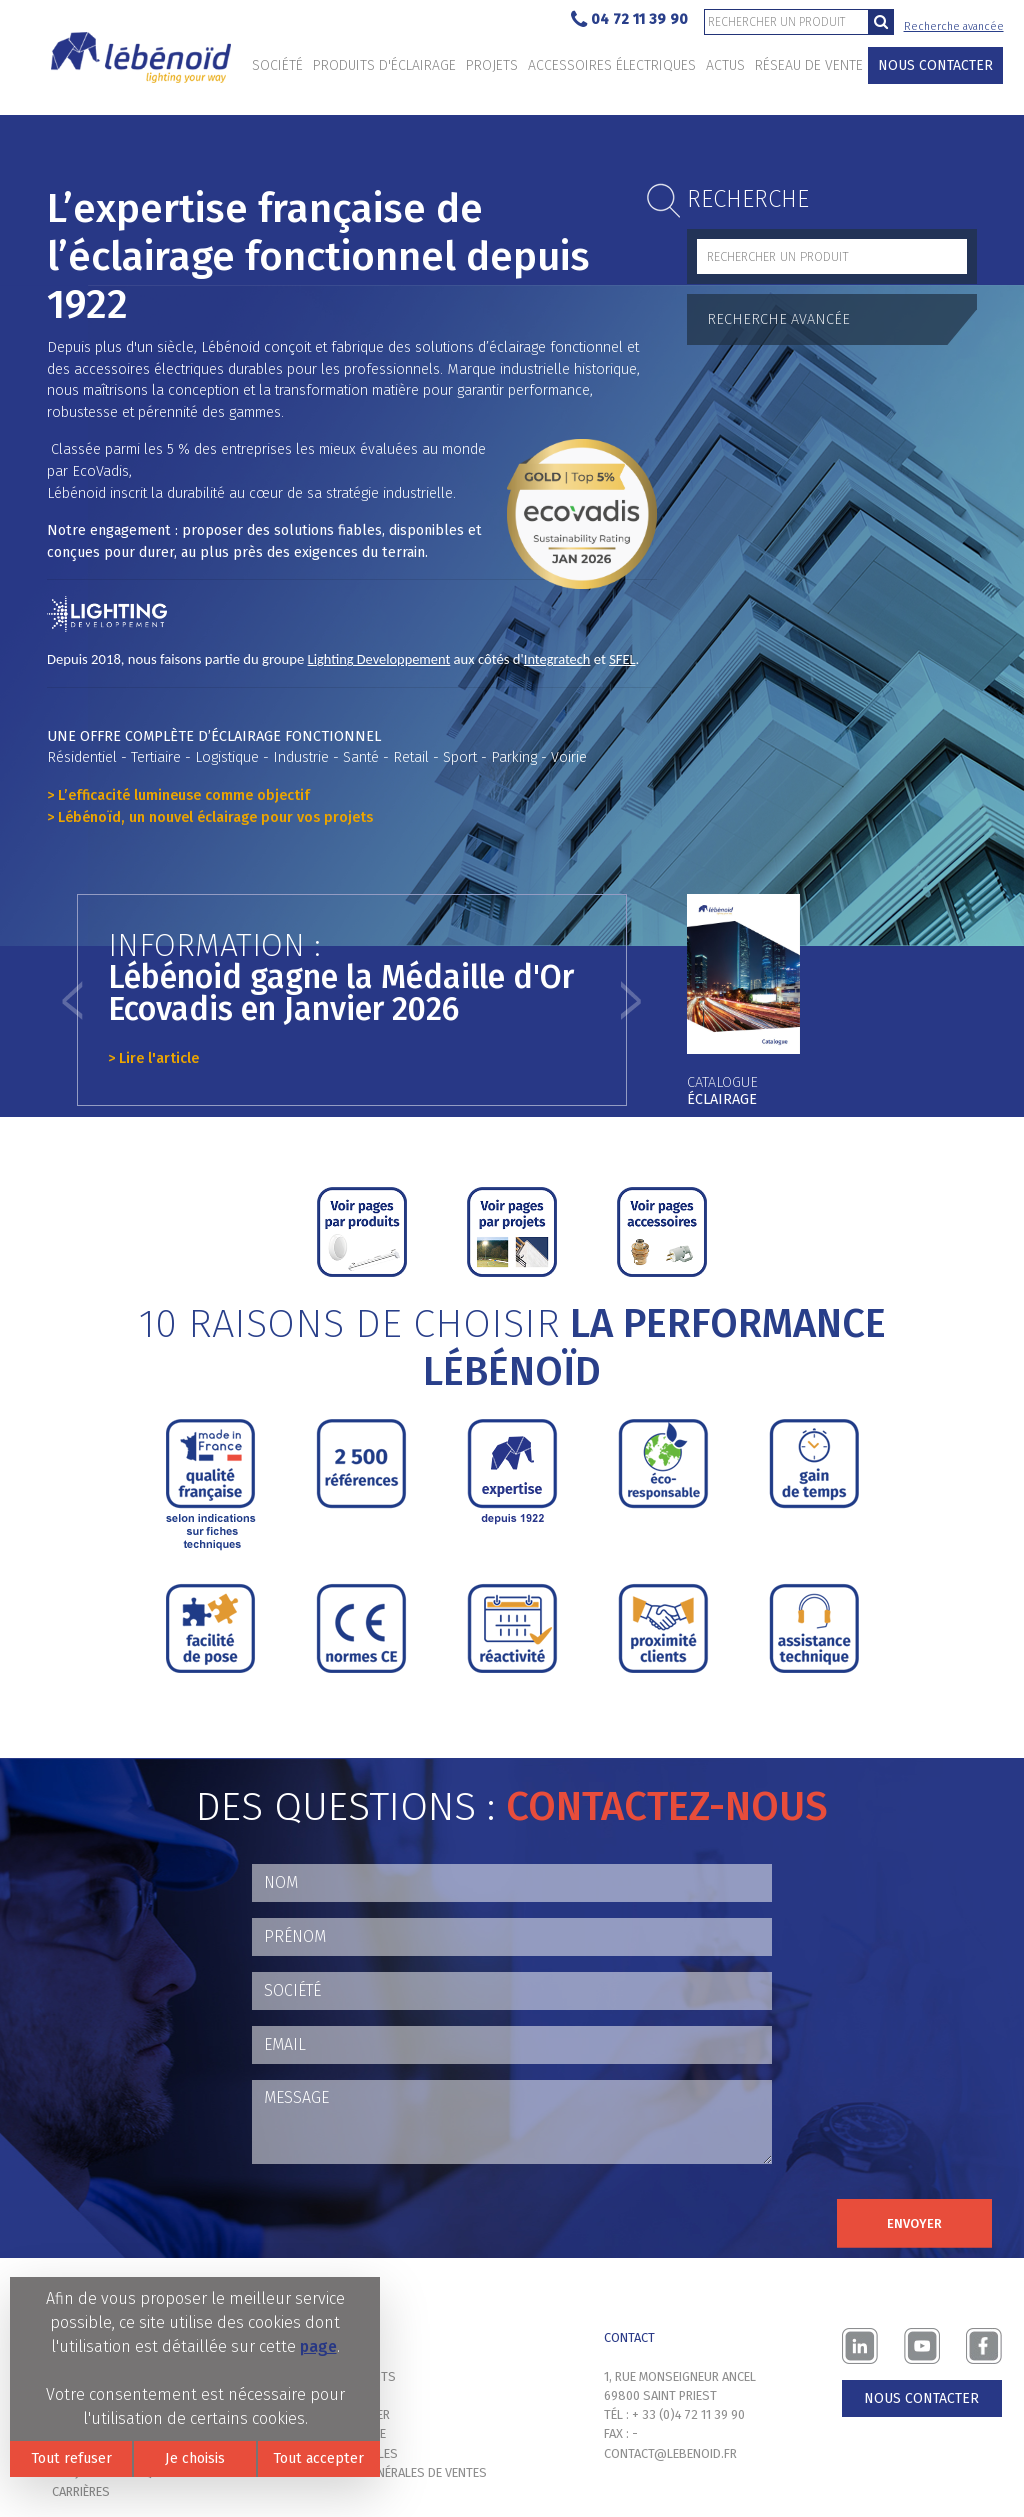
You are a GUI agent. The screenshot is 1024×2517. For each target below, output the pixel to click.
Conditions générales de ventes (388, 2472)
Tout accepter (318, 2458)
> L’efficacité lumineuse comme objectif (178, 795)
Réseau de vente (809, 65)
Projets (492, 65)
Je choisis (195, 2458)
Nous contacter (935, 65)
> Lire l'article (153, 1058)
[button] (72, 1000)
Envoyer (914, 2223)
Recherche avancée (954, 26)
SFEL (622, 659)
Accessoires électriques (612, 65)
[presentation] (404, 2219)
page (318, 2346)
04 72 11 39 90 (629, 20)
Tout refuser (71, 2458)
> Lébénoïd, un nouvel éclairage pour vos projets (210, 817)
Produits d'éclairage (384, 65)
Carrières (81, 2491)
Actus (725, 65)
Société (277, 65)
